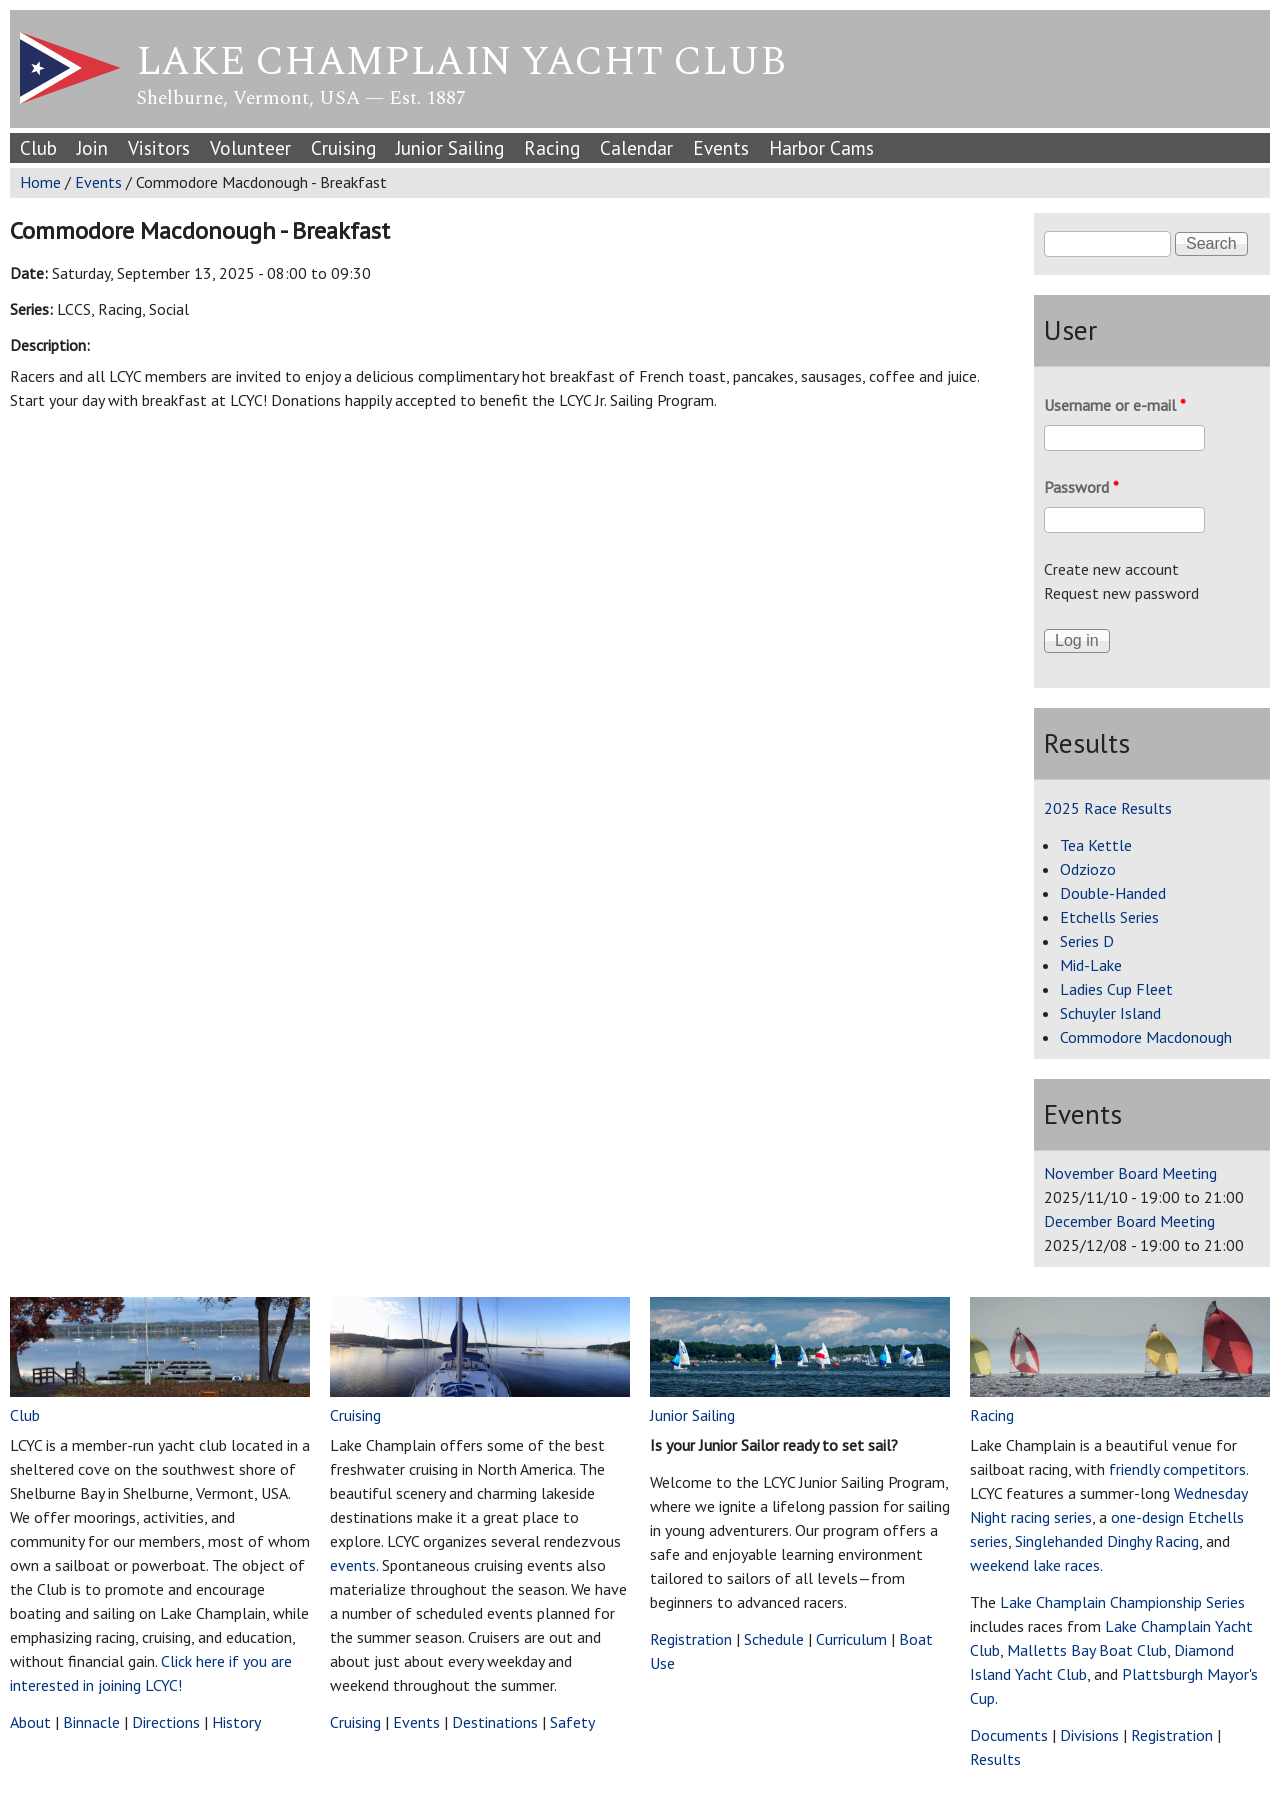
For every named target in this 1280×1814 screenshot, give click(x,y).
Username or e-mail (1115, 405)
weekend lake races (1035, 1565)
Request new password (1121, 593)
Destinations (495, 1722)
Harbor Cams (821, 147)
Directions (166, 1722)
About (30, 1722)
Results (995, 1759)
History (236, 1722)
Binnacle (91, 1722)
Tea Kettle (1096, 845)
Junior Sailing (450, 147)
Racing (552, 147)
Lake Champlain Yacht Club (461, 62)
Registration (691, 1639)
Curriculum (851, 1639)
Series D (1087, 941)
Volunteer (250, 147)
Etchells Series (1109, 917)
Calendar (636, 147)
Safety (572, 1722)
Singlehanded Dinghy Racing (1107, 1541)
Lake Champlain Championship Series (1122, 1602)
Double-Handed (1113, 893)
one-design (1147, 1517)
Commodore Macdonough (1146, 1037)
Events (721, 147)
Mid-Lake (1091, 965)
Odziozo (1088, 869)
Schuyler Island (1110, 1013)
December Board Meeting (1129, 1221)
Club (38, 147)
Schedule (774, 1639)
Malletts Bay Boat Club (1087, 1650)
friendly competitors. (1178, 1469)
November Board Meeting (1130, 1173)
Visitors (159, 147)
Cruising (343, 147)
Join (92, 147)
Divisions (1089, 1735)
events (353, 1565)
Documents (1009, 1735)
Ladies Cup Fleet (1116, 989)
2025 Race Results (1108, 808)
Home (40, 182)
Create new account (1111, 569)
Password (1081, 487)
